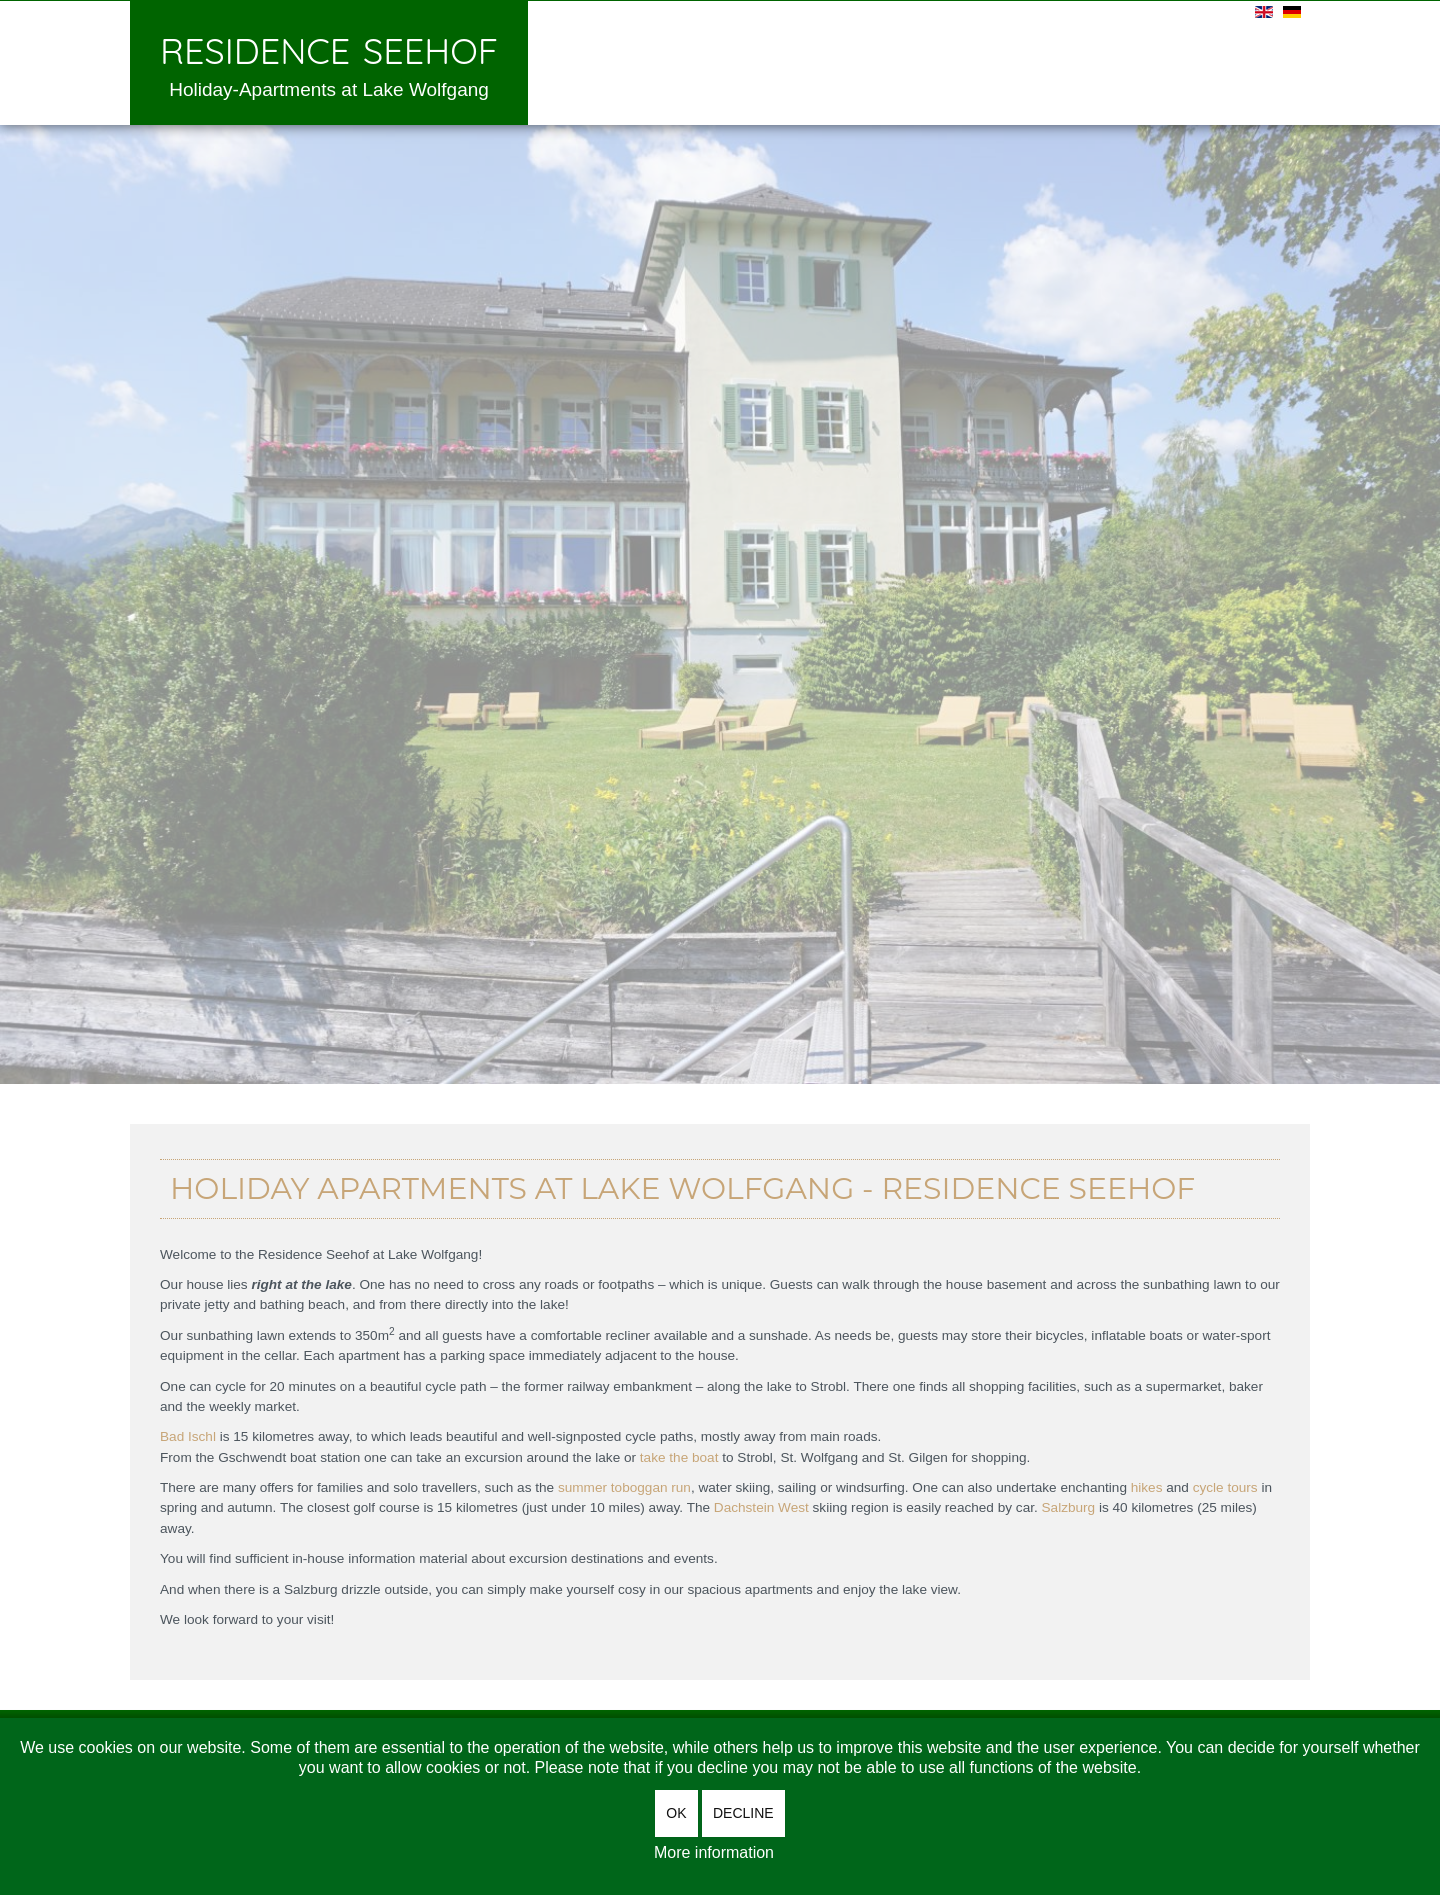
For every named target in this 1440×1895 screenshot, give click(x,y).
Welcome (576, 60)
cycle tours (1225, 1487)
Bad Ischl (188, 1436)
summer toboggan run (624, 1487)
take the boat (679, 1457)
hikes (1147, 1487)
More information (714, 1852)
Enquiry (897, 60)
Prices (803, 60)
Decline (743, 1813)
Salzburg (1069, 1507)
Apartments (695, 60)
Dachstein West (761, 1507)
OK (676, 1813)
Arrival (993, 60)
